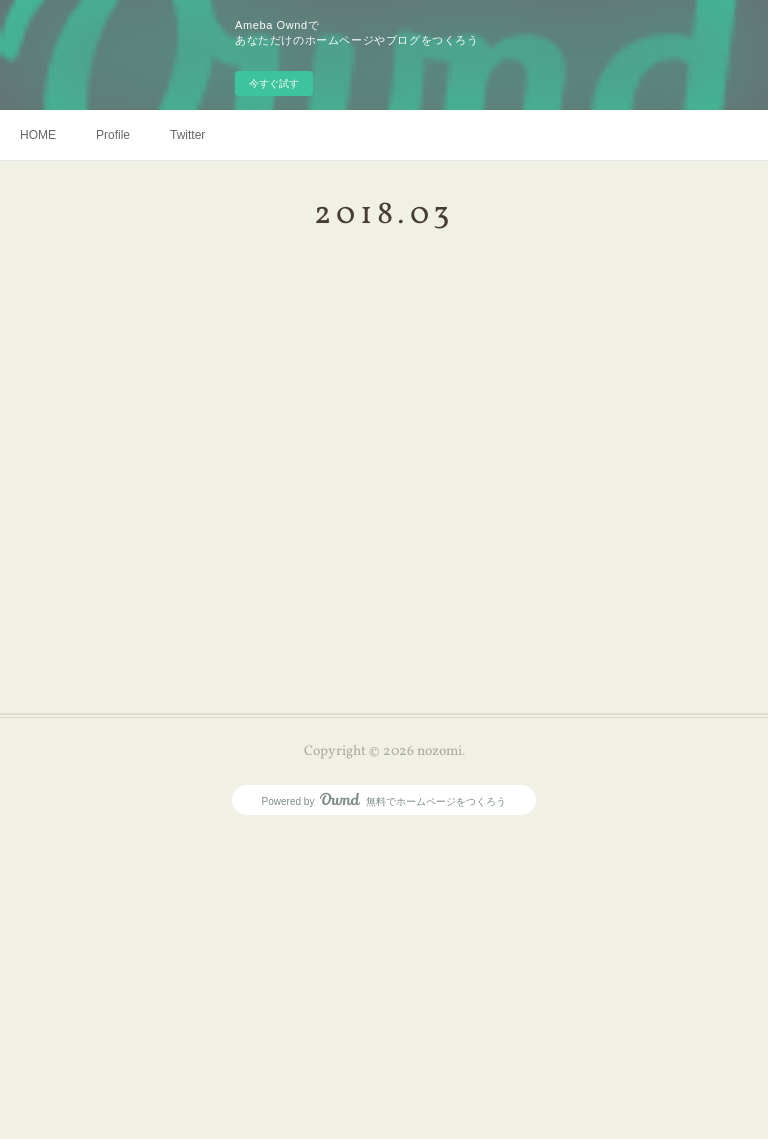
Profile (113, 135)
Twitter (187, 135)
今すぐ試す (274, 83)
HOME (38, 135)
